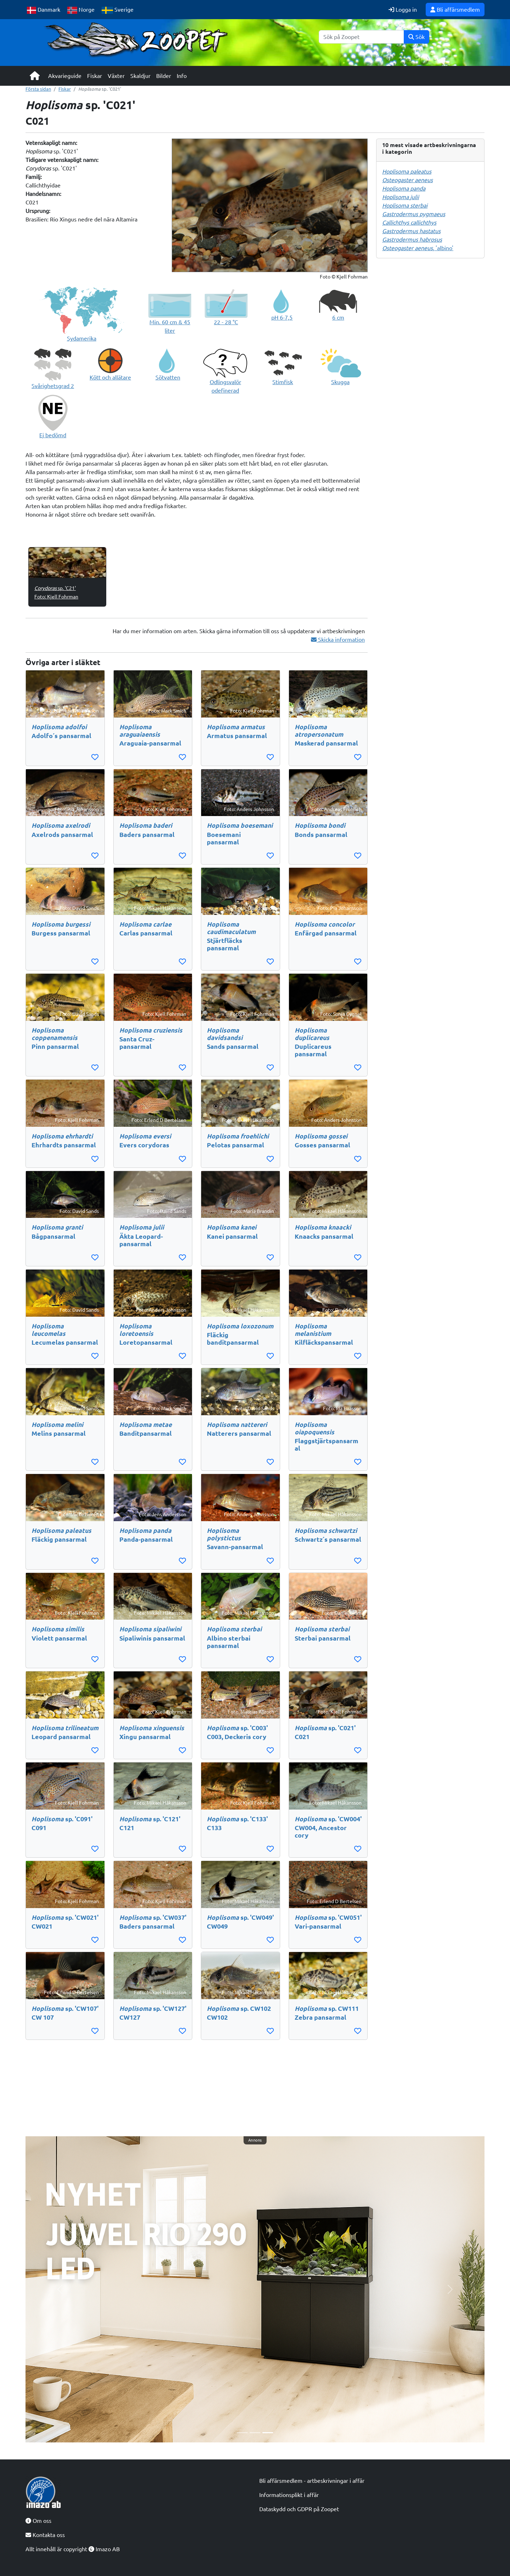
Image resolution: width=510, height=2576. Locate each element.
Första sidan (38, 88)
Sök (416, 37)
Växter (116, 76)
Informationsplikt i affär (289, 2495)
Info (182, 76)
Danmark (43, 10)
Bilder (163, 76)
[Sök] (361, 37)
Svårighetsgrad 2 (53, 386)
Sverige (118, 10)
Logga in (403, 9)
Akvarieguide (64, 76)
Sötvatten (167, 377)
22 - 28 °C (226, 322)
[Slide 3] (267, 2433)
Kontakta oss (45, 2535)
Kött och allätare (110, 377)
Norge (81, 10)
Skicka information (338, 639)
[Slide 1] (242, 2433)
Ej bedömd (52, 435)
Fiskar (94, 76)
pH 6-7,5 (282, 317)
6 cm (338, 317)
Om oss (38, 2521)
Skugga (340, 382)
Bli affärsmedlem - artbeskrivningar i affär (311, 2480)
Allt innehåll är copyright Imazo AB (73, 2549)
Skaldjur (140, 76)
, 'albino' (417, 248)
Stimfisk (282, 382)
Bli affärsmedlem (455, 9)
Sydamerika (81, 338)
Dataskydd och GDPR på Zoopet (299, 2509)
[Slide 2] (255, 2433)
